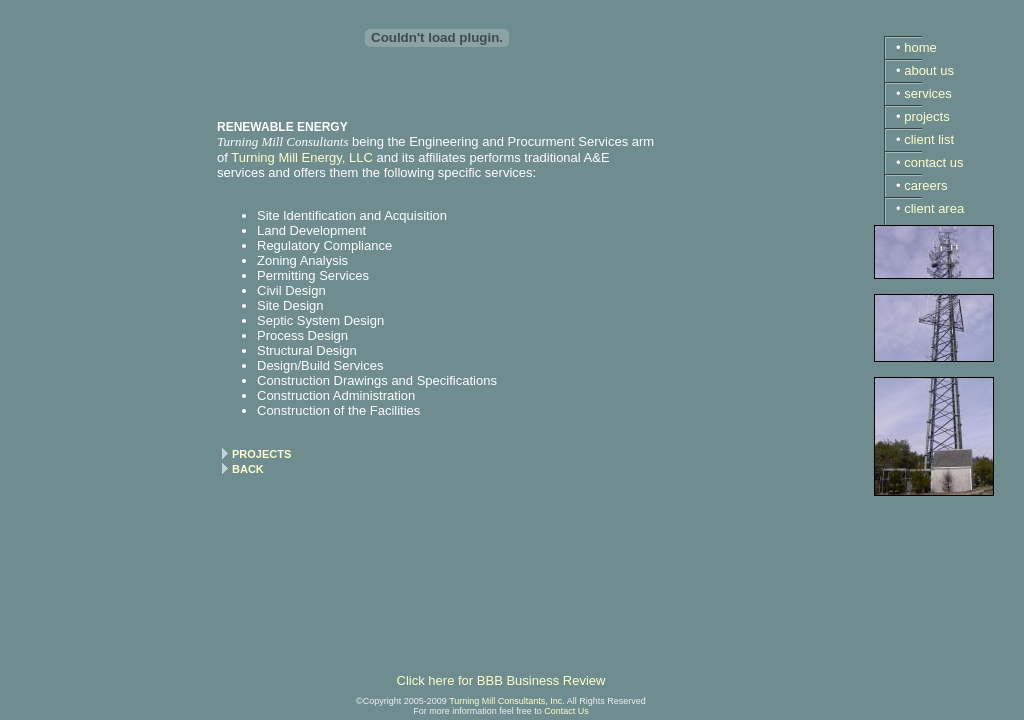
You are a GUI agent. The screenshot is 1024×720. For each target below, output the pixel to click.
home (920, 47)
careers (925, 185)
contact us (933, 162)
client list (929, 139)
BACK (248, 469)
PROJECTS (261, 454)
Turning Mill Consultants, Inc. (507, 701)
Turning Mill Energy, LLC (302, 157)
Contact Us (566, 711)
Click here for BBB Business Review (501, 680)
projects (927, 116)
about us (929, 70)
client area (934, 208)
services (928, 93)
